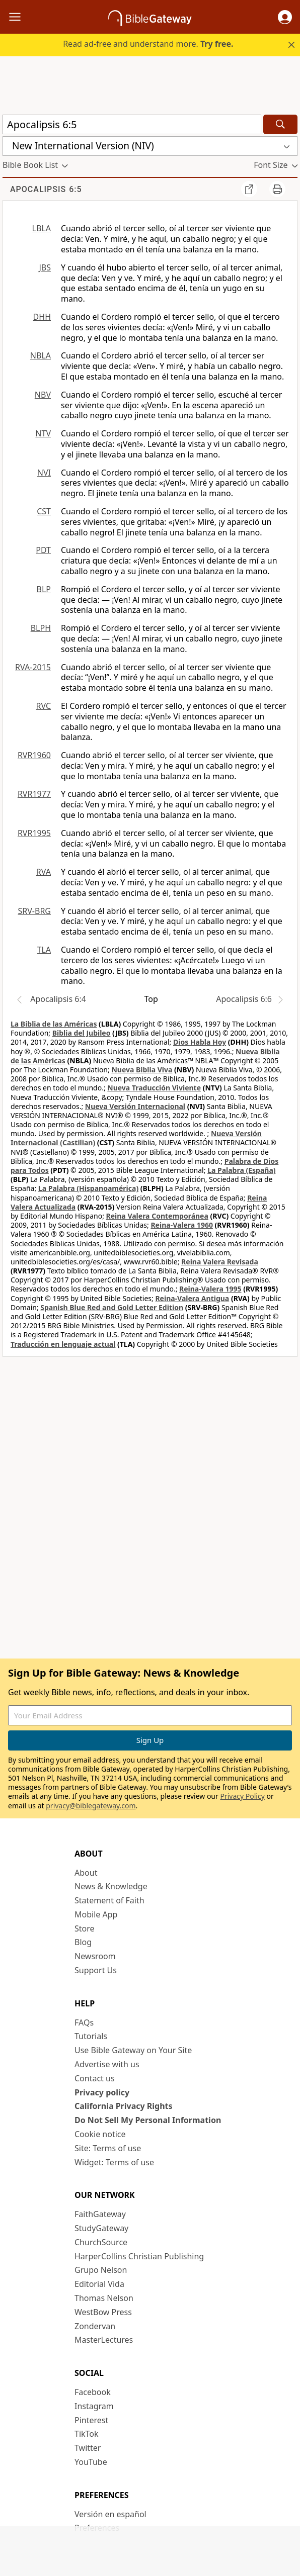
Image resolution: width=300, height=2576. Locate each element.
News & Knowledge (110, 1886)
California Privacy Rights (123, 2105)
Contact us (94, 2078)
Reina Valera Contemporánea (157, 1216)
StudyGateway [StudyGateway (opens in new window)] (101, 2228)
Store (84, 1928)
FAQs (84, 2022)
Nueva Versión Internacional (135, 1106)
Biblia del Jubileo (81, 1033)
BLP (44, 589)
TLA (44, 949)
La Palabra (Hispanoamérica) (88, 1188)
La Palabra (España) (241, 1170)
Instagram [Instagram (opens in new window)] (94, 2406)
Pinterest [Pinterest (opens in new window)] (91, 2420)
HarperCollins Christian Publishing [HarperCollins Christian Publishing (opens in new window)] (139, 2256)
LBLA (41, 228)
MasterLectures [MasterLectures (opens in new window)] (103, 2339)
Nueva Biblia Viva (141, 1069)
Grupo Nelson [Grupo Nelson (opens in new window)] (100, 2269)
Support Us (95, 1970)
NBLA (40, 355)
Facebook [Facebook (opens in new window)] (92, 2392)
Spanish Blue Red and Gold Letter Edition (111, 1307)
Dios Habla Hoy (199, 1042)
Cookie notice (100, 2134)
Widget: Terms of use (114, 2162)
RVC (43, 705)
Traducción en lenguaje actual (63, 1344)
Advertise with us (106, 2064)
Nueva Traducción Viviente (154, 1087)
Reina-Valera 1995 (210, 1289)
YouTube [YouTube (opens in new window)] (90, 2461)
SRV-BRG (34, 910)
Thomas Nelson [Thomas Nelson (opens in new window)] (103, 2298)
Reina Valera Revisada (219, 1261)
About (85, 1872)
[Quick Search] (132, 124)
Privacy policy (101, 2092)
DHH (42, 316)
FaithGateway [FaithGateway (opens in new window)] (100, 2214)
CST (44, 511)
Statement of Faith (109, 1900)
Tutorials (90, 2036)
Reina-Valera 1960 (181, 1225)
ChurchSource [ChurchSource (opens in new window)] (100, 2242)
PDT (43, 550)
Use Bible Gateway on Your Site (133, 2050)
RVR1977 (34, 793)
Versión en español (110, 2514)
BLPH (41, 627)
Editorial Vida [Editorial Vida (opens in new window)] (99, 2283)
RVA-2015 (33, 667)
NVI (44, 472)
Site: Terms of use (107, 2148)
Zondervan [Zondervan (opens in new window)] (94, 2326)
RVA (43, 871)
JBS (45, 267)
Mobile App (95, 1914)
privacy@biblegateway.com (90, 1805)
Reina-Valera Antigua (192, 1298)
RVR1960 (34, 755)
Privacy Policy (242, 1796)
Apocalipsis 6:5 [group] (46, 189)
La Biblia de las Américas (54, 1024)
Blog (83, 1942)
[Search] (280, 124)
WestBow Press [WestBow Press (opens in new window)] (103, 2312)
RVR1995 (34, 833)
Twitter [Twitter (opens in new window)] (87, 2447)
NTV (43, 433)
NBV (43, 394)
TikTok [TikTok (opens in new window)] (86, 2433)
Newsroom (95, 1956)
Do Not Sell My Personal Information (147, 2120)
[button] (285, 17)
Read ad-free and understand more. (148, 43)
